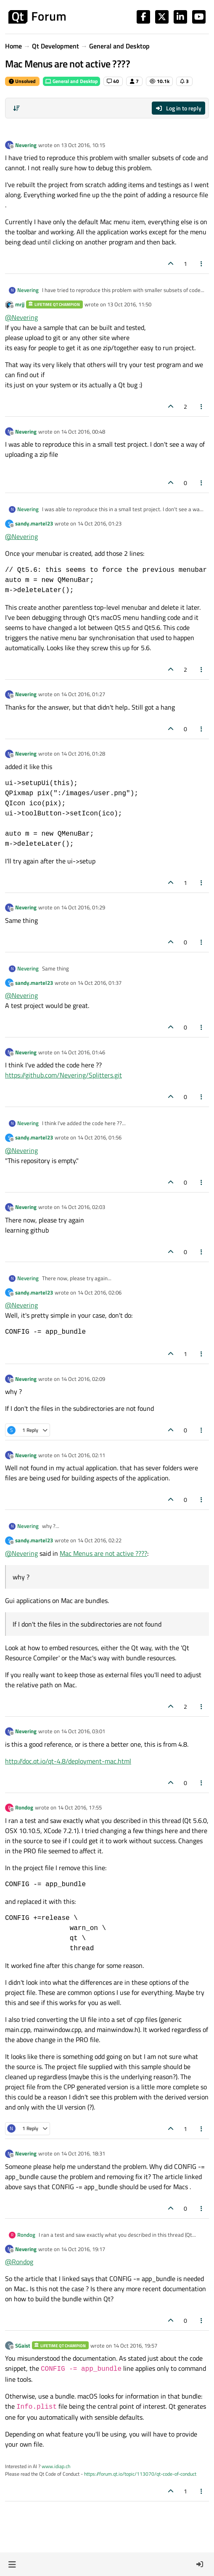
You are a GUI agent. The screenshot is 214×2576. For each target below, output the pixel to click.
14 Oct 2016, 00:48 (83, 431)
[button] (12, 2564)
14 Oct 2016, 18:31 (83, 2153)
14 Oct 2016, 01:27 (83, 694)
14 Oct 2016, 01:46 (83, 1052)
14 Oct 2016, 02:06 (99, 1292)
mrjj (19, 304)
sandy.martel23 (34, 523)
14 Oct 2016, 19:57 (135, 2345)
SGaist (22, 2345)
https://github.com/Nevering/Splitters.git (63, 1075)
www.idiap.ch (56, 2466)
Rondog (24, 1807)
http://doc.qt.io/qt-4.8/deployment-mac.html (68, 1761)
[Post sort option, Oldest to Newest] (16, 108)
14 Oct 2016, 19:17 (83, 2249)
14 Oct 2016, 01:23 (99, 523)
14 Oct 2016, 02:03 (83, 1207)
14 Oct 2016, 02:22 (99, 1540)
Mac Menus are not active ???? (103, 1553)
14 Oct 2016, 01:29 (83, 907)
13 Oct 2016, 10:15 (83, 145)
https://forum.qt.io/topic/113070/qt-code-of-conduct (140, 2474)
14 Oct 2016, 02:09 (83, 1379)
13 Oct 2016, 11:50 (129, 304)
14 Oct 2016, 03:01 (83, 1731)
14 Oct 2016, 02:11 (83, 1455)
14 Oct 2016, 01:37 (99, 982)
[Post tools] (201, 263)
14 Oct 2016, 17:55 (80, 1807)
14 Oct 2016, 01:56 (99, 1137)
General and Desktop (71, 81)
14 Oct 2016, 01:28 (83, 753)
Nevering (26, 145)
